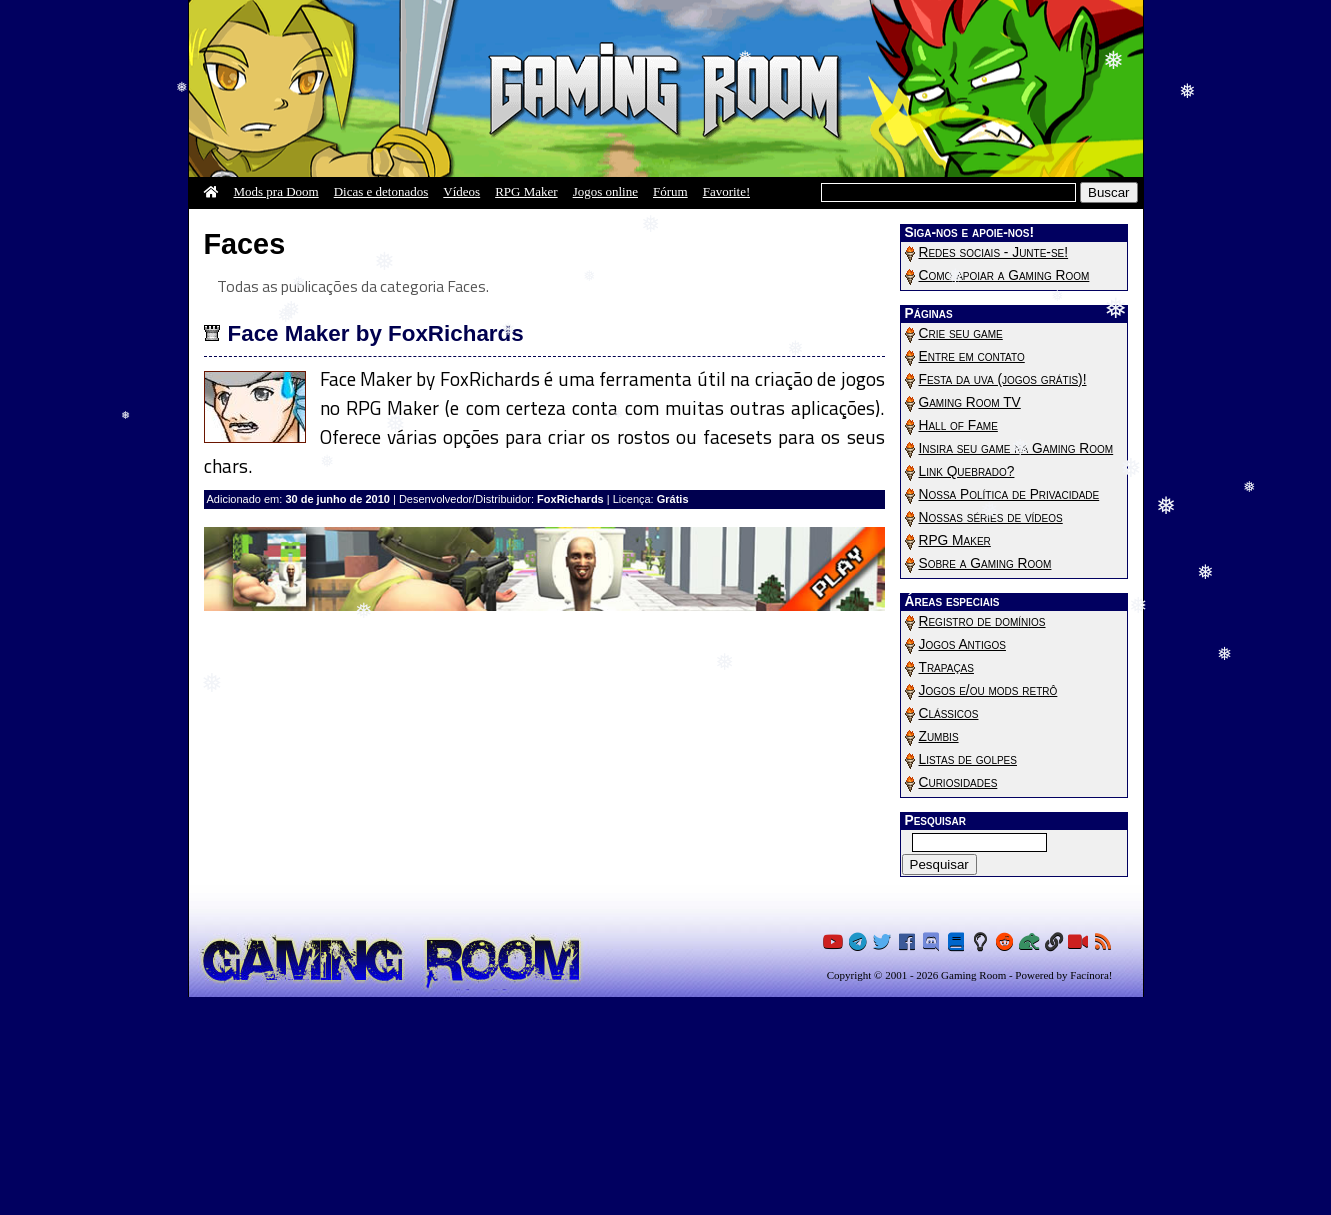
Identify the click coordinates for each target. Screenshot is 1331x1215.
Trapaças (946, 667)
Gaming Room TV (970, 402)
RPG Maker (526, 191)
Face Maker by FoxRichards (376, 333)
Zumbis (939, 736)
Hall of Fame (958, 425)
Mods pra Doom (276, 191)
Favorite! (727, 191)
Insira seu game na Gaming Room (1016, 448)
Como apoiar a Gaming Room (1004, 275)
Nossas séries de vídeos (991, 517)
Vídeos (461, 191)
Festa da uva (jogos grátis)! (1003, 379)
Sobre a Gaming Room (985, 563)
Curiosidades (958, 782)
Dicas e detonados (381, 191)
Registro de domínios (982, 621)
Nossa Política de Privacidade (1009, 494)
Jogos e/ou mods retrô (988, 690)
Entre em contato (972, 356)
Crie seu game (961, 333)
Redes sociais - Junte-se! (994, 252)
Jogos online (605, 191)
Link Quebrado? (967, 471)
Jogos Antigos (962, 644)
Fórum (670, 191)
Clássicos (949, 713)
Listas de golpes (968, 759)
